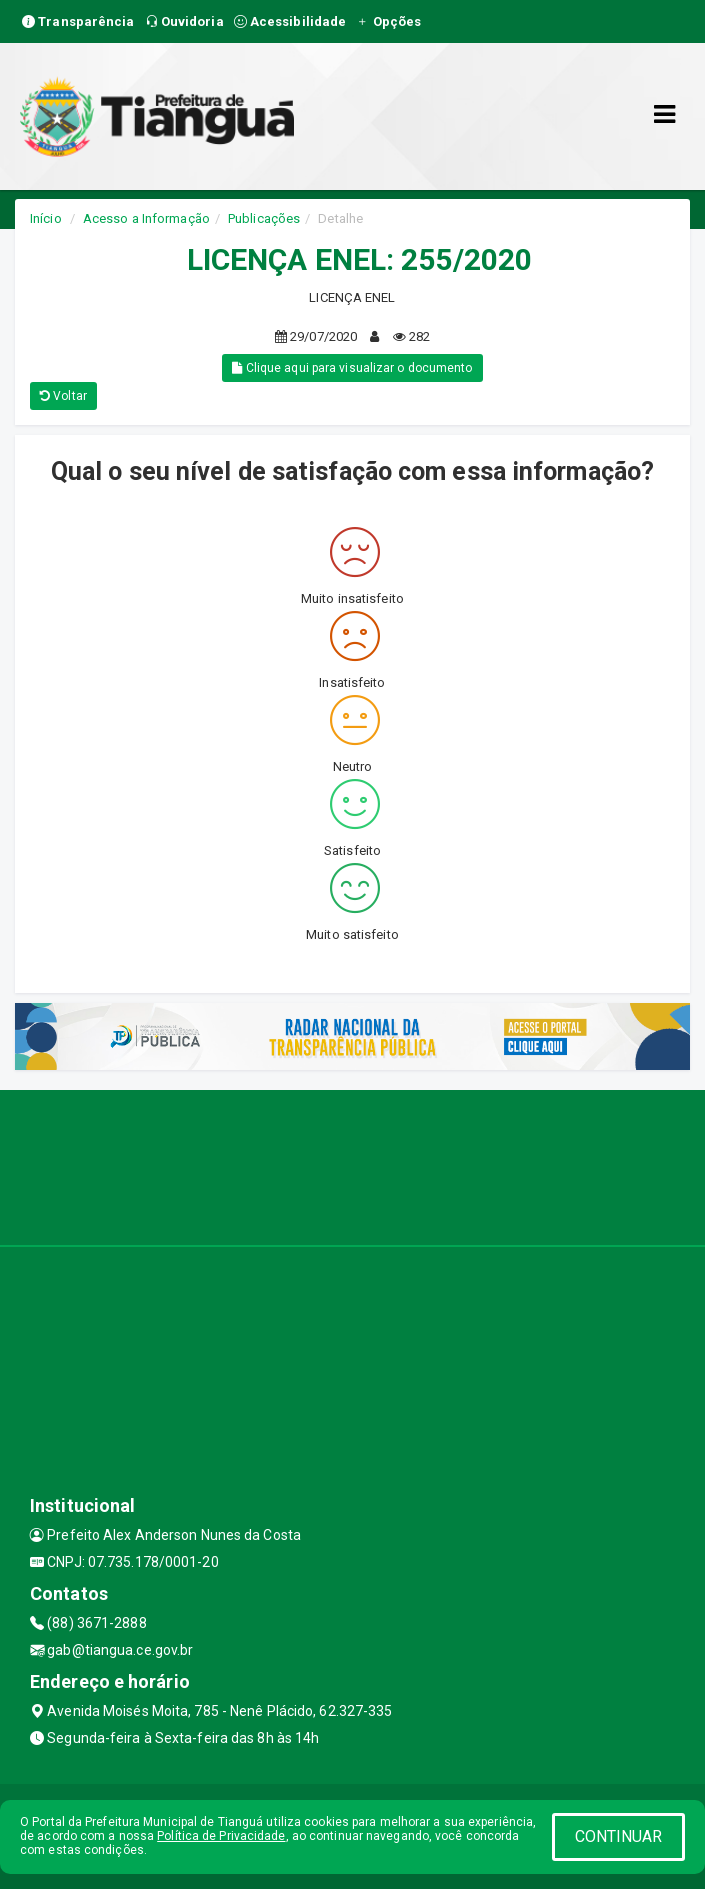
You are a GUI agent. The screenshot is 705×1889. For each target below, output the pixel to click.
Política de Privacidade (221, 1836)
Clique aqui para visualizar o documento (352, 368)
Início (46, 218)
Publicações (264, 218)
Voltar (63, 396)
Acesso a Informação (146, 218)
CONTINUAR (619, 1836)
